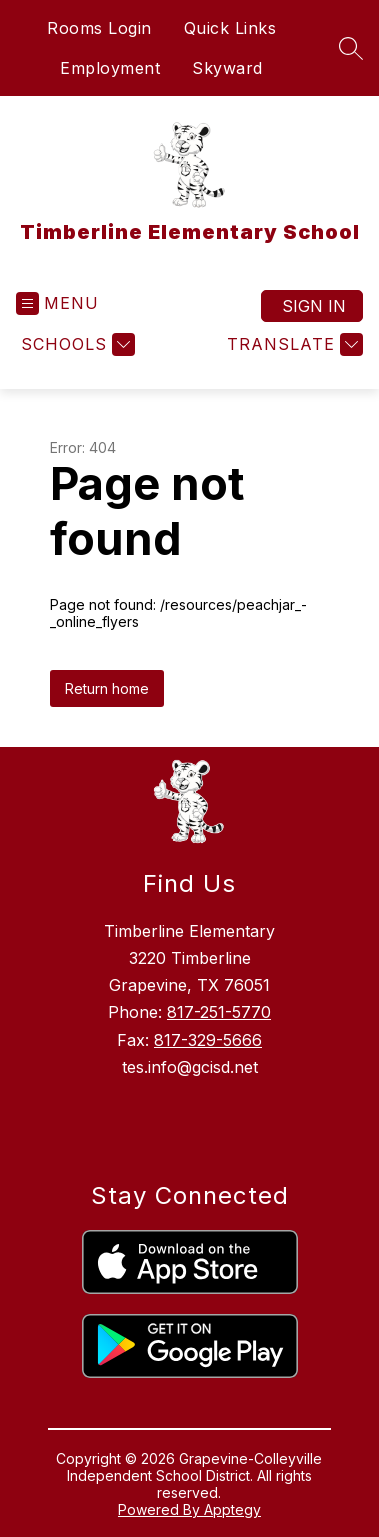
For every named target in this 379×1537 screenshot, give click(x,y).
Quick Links (230, 28)
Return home (107, 688)
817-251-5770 (219, 1012)
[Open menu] (57, 303)
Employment (110, 68)
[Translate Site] (292, 344)
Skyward (227, 68)
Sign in (314, 306)
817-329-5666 (208, 1040)
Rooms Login (99, 28)
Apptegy (232, 1509)
